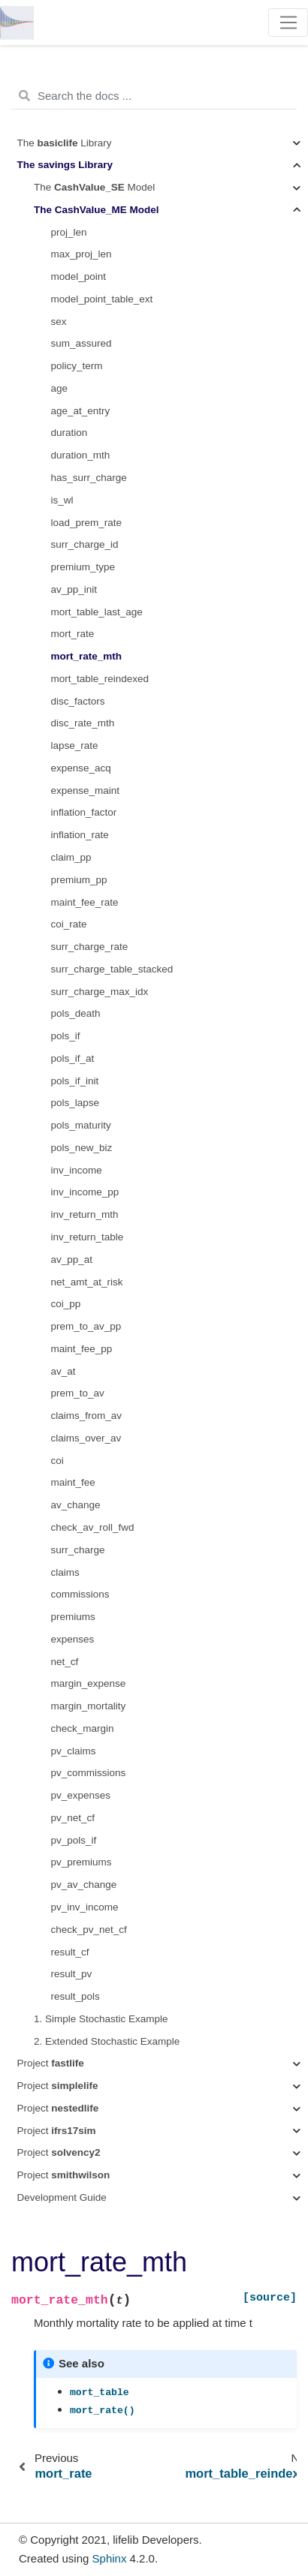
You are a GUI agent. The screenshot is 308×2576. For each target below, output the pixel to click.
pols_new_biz (82, 1147)
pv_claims (73, 1751)
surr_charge (78, 1550)
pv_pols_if (74, 1840)
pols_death (76, 1013)
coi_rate (69, 924)
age (59, 388)
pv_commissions (88, 1772)
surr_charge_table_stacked (112, 969)
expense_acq (81, 768)
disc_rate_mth (83, 723)
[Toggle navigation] (288, 22)
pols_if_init (75, 1081)
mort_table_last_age (97, 612)
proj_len (69, 232)
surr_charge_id (85, 544)
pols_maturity (81, 1125)
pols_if (65, 1036)
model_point (79, 276)
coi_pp (66, 1303)
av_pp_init (74, 589)
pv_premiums (81, 1862)
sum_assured (81, 343)
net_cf (65, 1661)
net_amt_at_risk (87, 1282)
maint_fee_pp (82, 1348)
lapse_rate (74, 745)
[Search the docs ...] (154, 96)
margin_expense (88, 1683)
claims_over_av (86, 1438)
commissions (80, 1594)
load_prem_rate (86, 522)
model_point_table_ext (102, 299)
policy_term (77, 365)
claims (65, 1572)
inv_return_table (87, 1237)
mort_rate (73, 633)
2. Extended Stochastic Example (107, 2041)
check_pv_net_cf (89, 1929)
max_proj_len (81, 254)
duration (69, 432)
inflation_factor (84, 812)
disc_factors (78, 701)
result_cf (70, 1952)
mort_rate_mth (86, 656)
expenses (73, 1639)
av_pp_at (72, 1259)
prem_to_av (77, 1393)
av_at (63, 1371)
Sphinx (109, 2558)
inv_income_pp (85, 1192)
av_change (76, 1504)
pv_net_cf (73, 1817)
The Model (94, 187)
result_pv (71, 1973)
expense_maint (85, 790)
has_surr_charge (89, 477)
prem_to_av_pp (86, 1326)
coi (57, 1460)
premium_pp (79, 879)
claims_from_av (86, 1415)
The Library (64, 143)
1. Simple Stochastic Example (101, 2018)
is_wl (62, 500)
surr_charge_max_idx (100, 991)
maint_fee (73, 1482)
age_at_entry (80, 410)
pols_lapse (75, 1102)
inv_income (76, 1170)
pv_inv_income (85, 1907)
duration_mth (80, 455)
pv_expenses (81, 1795)
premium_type (83, 567)
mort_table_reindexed (100, 678)
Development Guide (62, 2197)
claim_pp (71, 857)
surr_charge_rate (89, 946)
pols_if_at (73, 1058)
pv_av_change (84, 1884)
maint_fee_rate (85, 902)
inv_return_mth (85, 1214)
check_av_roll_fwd (92, 1527)
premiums (73, 1616)
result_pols (75, 1996)
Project (50, 2063)
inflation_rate (80, 834)
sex (59, 321)
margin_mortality (88, 1706)
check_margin (82, 1728)
